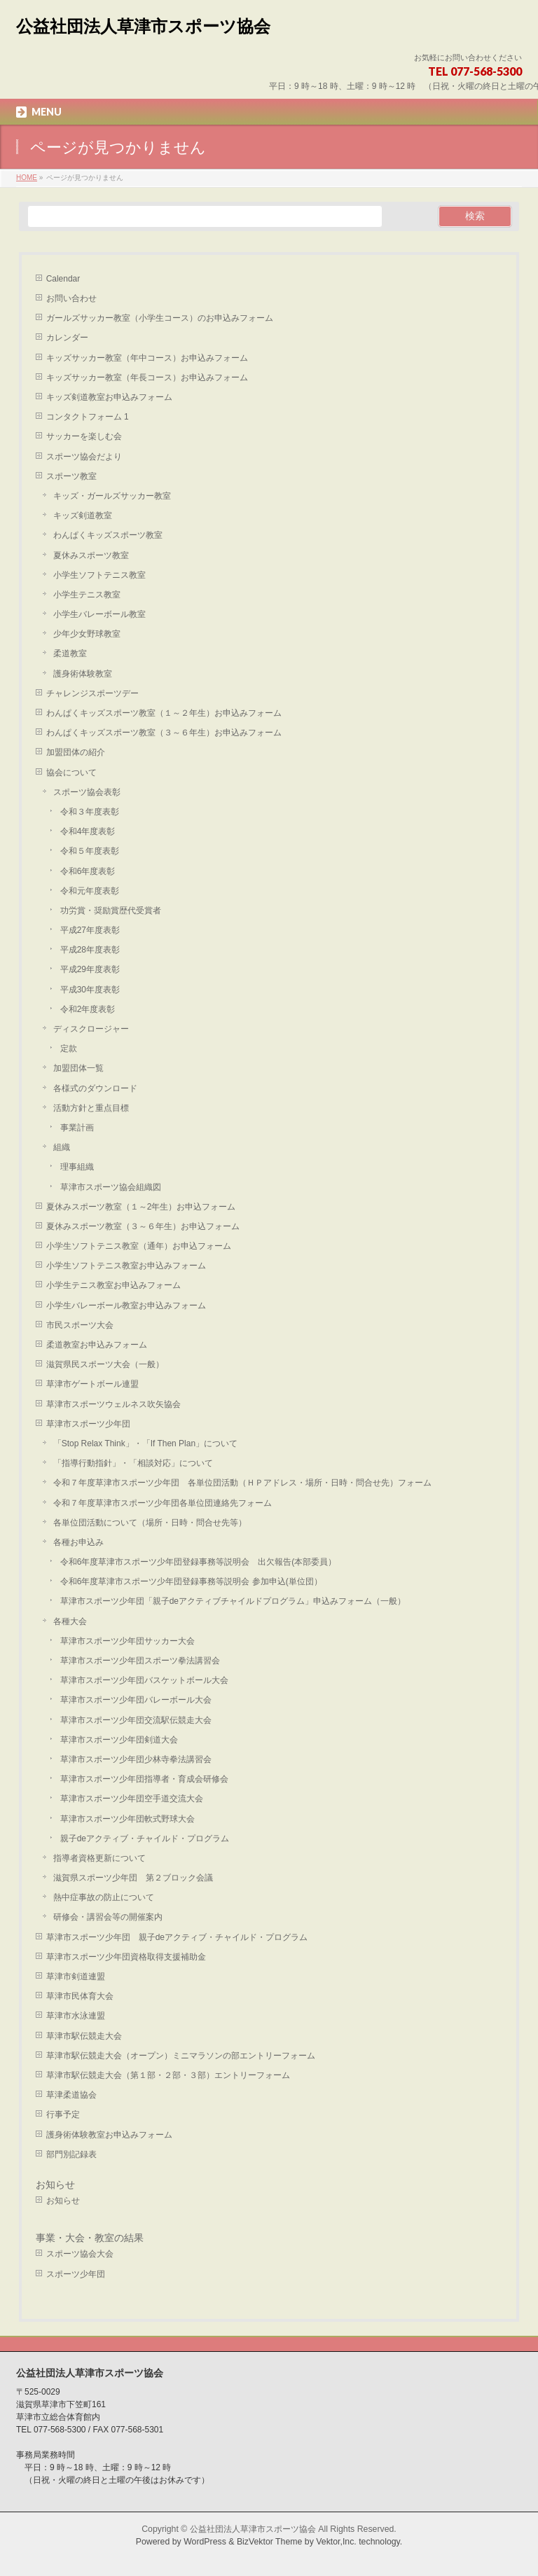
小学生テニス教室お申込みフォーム (113, 1285)
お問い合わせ (71, 298)
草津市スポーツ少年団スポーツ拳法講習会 (140, 1661)
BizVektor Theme (270, 2542)
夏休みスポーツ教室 (91, 555)
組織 (61, 1147)
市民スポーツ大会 (79, 1325)
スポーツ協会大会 (79, 2254)
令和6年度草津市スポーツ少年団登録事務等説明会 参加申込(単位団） (191, 1581)
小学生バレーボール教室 (99, 614)
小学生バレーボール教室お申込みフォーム (126, 1305)
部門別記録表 (71, 2154)
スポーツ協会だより (84, 457)
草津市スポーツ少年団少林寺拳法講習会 (136, 1759)
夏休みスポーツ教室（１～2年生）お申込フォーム (141, 1207)
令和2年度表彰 (88, 1009)
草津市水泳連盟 (75, 2016)
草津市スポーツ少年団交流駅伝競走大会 (136, 1720)
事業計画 (77, 1128)
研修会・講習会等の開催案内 (108, 1917)
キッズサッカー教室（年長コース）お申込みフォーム (147, 377)
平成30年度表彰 (90, 990)
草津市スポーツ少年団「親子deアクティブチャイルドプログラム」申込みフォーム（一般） (233, 1601)
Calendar (63, 279)
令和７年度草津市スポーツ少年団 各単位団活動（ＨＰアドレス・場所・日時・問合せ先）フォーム (242, 1483)
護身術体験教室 (82, 674)
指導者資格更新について (99, 1858)
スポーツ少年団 (75, 2274)
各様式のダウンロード (95, 1088)
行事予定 (63, 2114)
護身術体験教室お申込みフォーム (109, 2135)
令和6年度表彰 (88, 871)
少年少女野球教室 (86, 634)
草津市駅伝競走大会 (84, 2036)
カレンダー (67, 337)
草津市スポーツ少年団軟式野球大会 (127, 1819)
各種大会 (70, 1621)
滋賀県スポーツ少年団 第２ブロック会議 (133, 1878)
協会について (71, 772)
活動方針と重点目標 (91, 1108)
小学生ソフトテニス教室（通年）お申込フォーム (138, 1246)
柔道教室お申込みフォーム (96, 1345)
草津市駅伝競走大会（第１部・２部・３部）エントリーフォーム (168, 2075)
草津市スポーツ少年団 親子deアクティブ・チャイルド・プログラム (177, 1937)
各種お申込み (78, 1542)
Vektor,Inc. (336, 2542)
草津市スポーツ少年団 (88, 1424)
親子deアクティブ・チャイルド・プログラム (144, 1838)
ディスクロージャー (91, 1029)
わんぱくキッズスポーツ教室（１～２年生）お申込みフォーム (164, 713)
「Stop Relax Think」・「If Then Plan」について (145, 1443)
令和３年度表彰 (89, 812)
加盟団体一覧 (78, 1068)
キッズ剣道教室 (82, 515)
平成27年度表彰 (90, 930)
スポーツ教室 (71, 476)
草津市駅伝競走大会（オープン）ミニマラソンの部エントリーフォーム (180, 2056)
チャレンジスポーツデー (92, 693)
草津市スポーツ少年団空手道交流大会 (131, 1798)
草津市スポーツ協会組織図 (110, 1187)
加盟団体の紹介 (75, 752)
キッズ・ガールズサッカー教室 (112, 496)
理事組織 (77, 1167)
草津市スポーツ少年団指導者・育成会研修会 (144, 1779)
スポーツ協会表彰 (86, 792)
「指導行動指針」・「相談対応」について (133, 1463)
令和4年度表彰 (88, 831)
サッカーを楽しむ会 (84, 436)
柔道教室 (70, 653)
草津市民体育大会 (79, 1996)
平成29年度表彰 (90, 969)
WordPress (205, 2542)
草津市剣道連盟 (75, 1976)
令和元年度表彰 (89, 891)
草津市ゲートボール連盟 (92, 1384)
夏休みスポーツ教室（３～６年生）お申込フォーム (143, 1226)
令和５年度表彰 (89, 851)
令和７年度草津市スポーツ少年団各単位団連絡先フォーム (162, 1503)
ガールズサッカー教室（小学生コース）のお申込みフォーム (159, 318)
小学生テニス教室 (86, 595)
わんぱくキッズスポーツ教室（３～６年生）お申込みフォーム (164, 733)
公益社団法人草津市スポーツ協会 (143, 26)
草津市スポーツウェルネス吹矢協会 (113, 1404)
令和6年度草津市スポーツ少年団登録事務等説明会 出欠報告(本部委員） (198, 1562)
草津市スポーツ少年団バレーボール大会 (136, 1700)
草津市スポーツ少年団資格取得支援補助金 (126, 1957)
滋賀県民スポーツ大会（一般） (105, 1364)
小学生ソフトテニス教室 (99, 575)
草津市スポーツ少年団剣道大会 (119, 1740)
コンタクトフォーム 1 (87, 417)
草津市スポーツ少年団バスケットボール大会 (144, 1680)
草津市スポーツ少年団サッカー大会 (127, 1641)
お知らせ (55, 2184)
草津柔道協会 (71, 2095)
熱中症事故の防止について (103, 1897)
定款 (68, 1048)
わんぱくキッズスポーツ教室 (108, 535)
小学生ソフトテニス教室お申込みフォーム (126, 1265)
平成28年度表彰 (90, 950)
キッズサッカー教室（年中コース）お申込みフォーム (147, 358)
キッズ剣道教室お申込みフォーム (109, 397)
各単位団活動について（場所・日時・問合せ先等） (150, 1523)
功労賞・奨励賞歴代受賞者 (110, 910)
